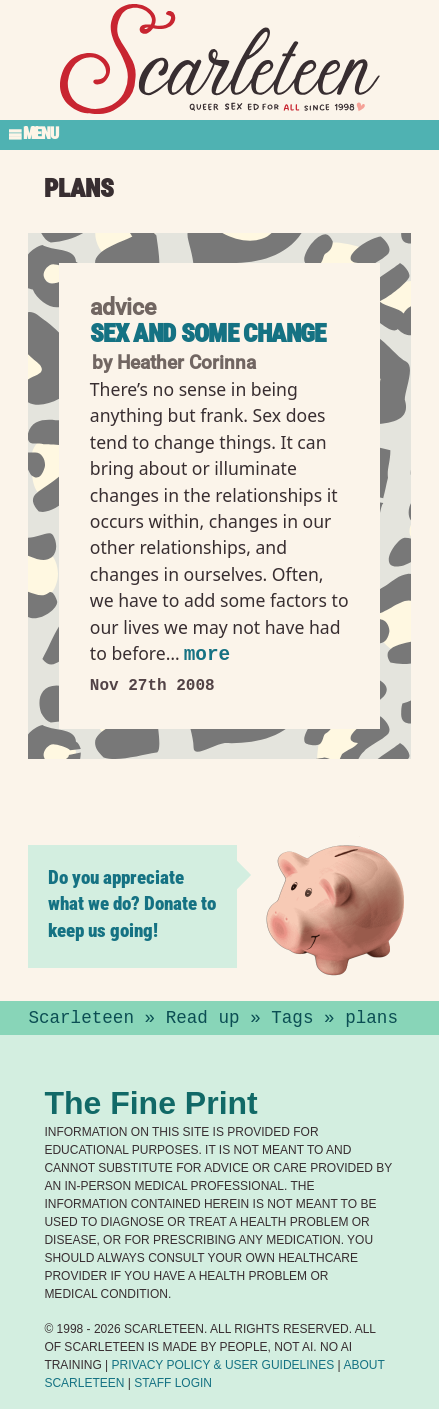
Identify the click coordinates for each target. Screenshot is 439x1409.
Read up (203, 1018)
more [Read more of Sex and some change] (207, 654)
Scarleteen (81, 1018)
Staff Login (173, 1383)
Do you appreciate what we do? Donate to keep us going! (132, 903)
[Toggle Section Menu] (219, 135)
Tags (292, 1018)
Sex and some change (208, 333)
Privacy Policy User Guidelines (223, 1365)
